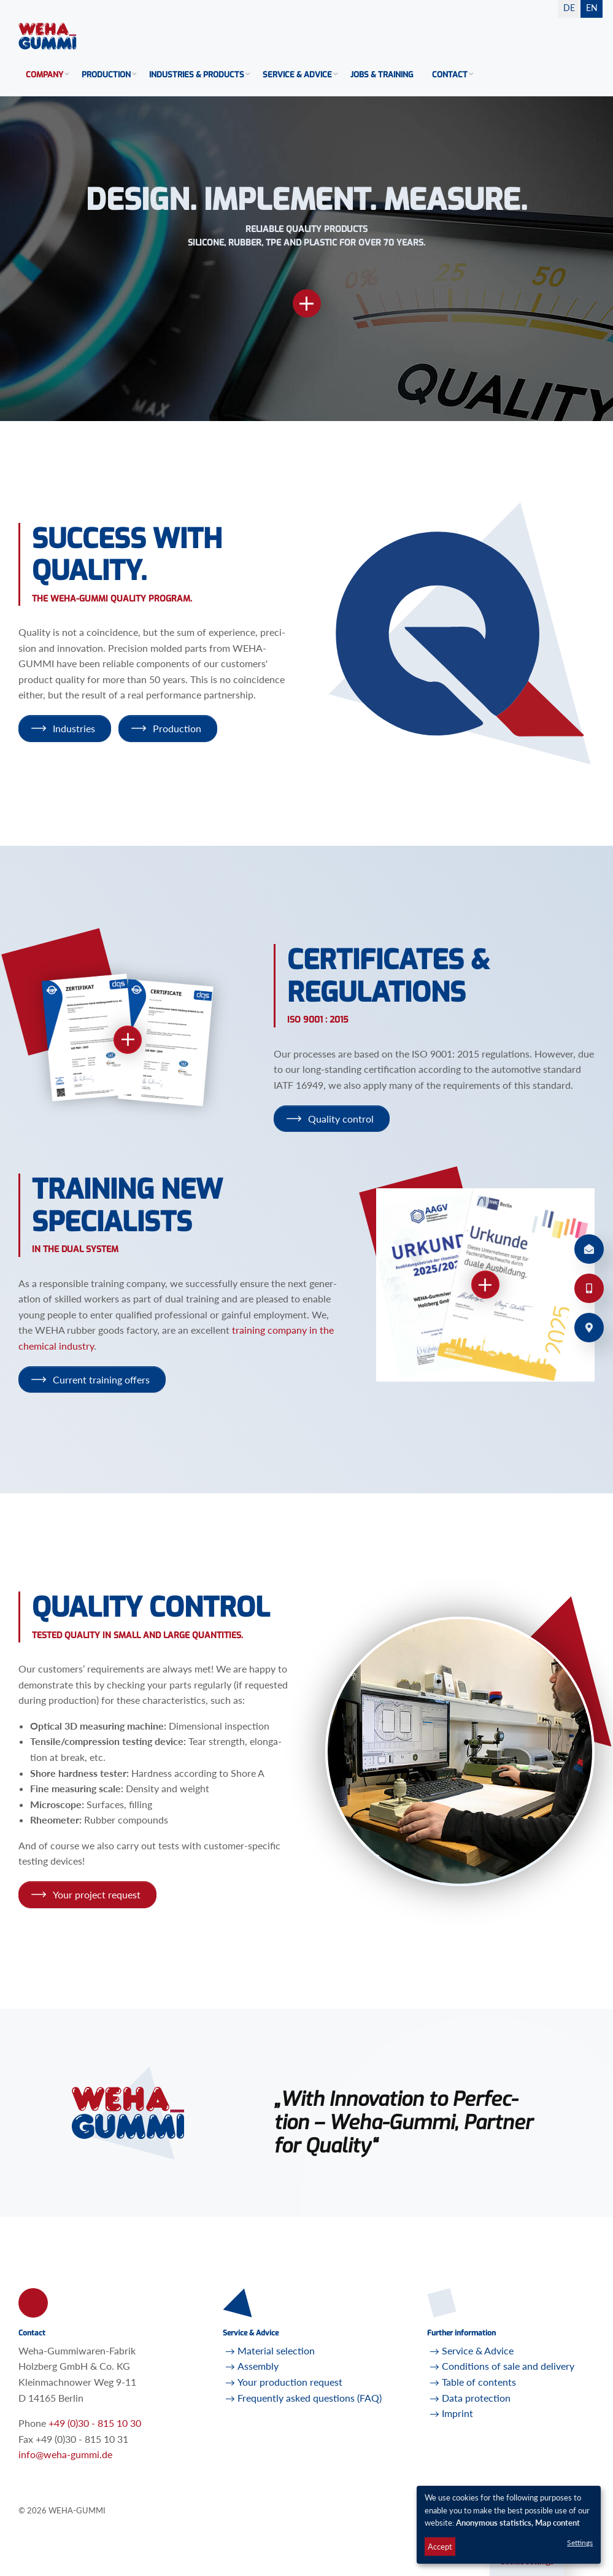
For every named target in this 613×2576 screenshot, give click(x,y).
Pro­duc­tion (177, 728)
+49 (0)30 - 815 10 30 (94, 2423)
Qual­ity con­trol (341, 1118)
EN (592, 7)
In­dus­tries (74, 728)
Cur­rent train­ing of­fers (101, 1379)
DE (569, 7)
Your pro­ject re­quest (97, 1894)
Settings (580, 2543)
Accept (440, 2546)
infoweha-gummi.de (65, 2454)
